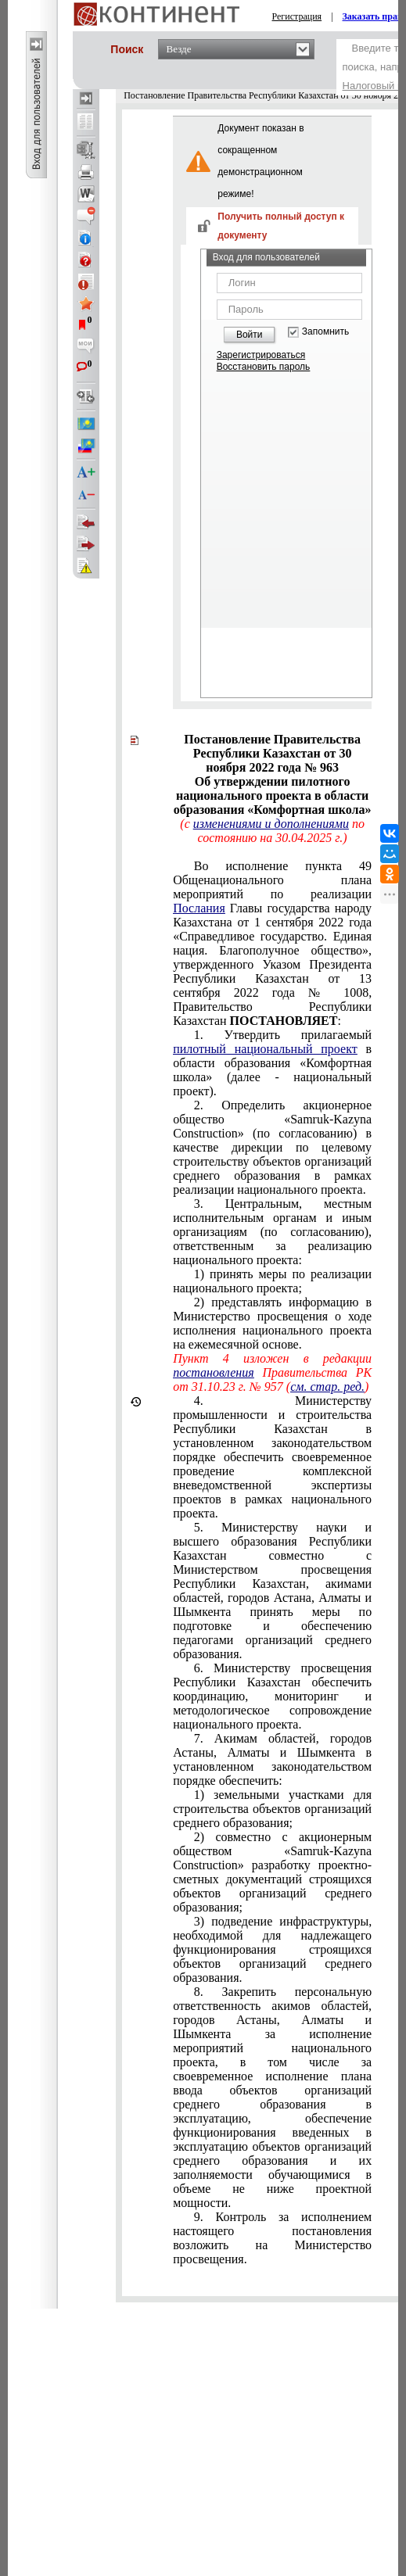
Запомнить (325, 332)
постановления (213, 1372)
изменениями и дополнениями (271, 823)
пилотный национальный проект (265, 1048)
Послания (199, 908)
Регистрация (297, 16)
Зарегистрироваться (261, 354)
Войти (249, 334)
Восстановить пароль (264, 366)
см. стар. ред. (327, 1386)
